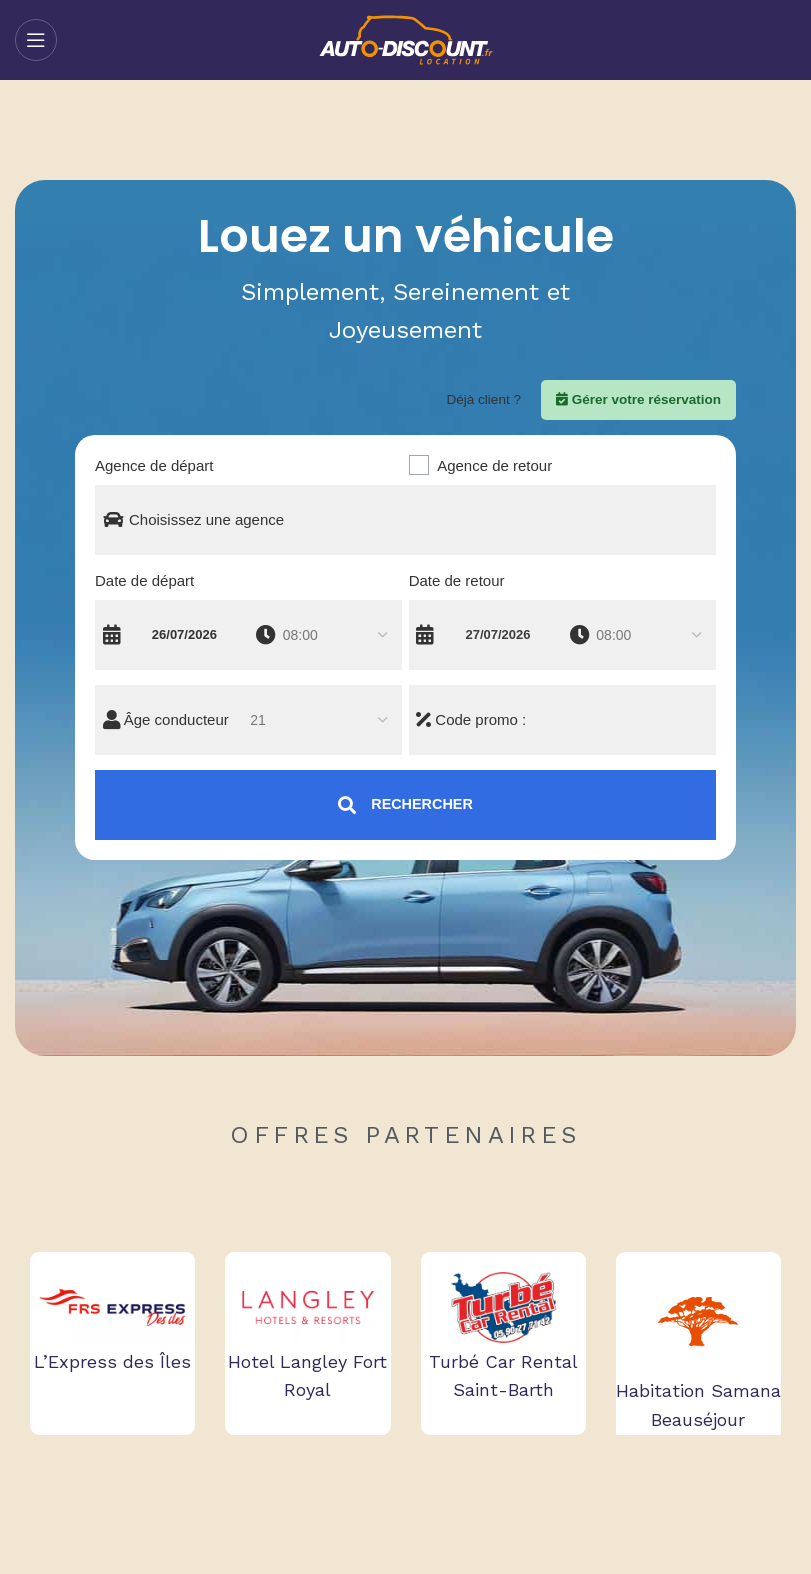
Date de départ (144, 580)
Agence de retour (494, 465)
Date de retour (457, 580)
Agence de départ (154, 465)
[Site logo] (405, 39)
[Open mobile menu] (36, 40)
